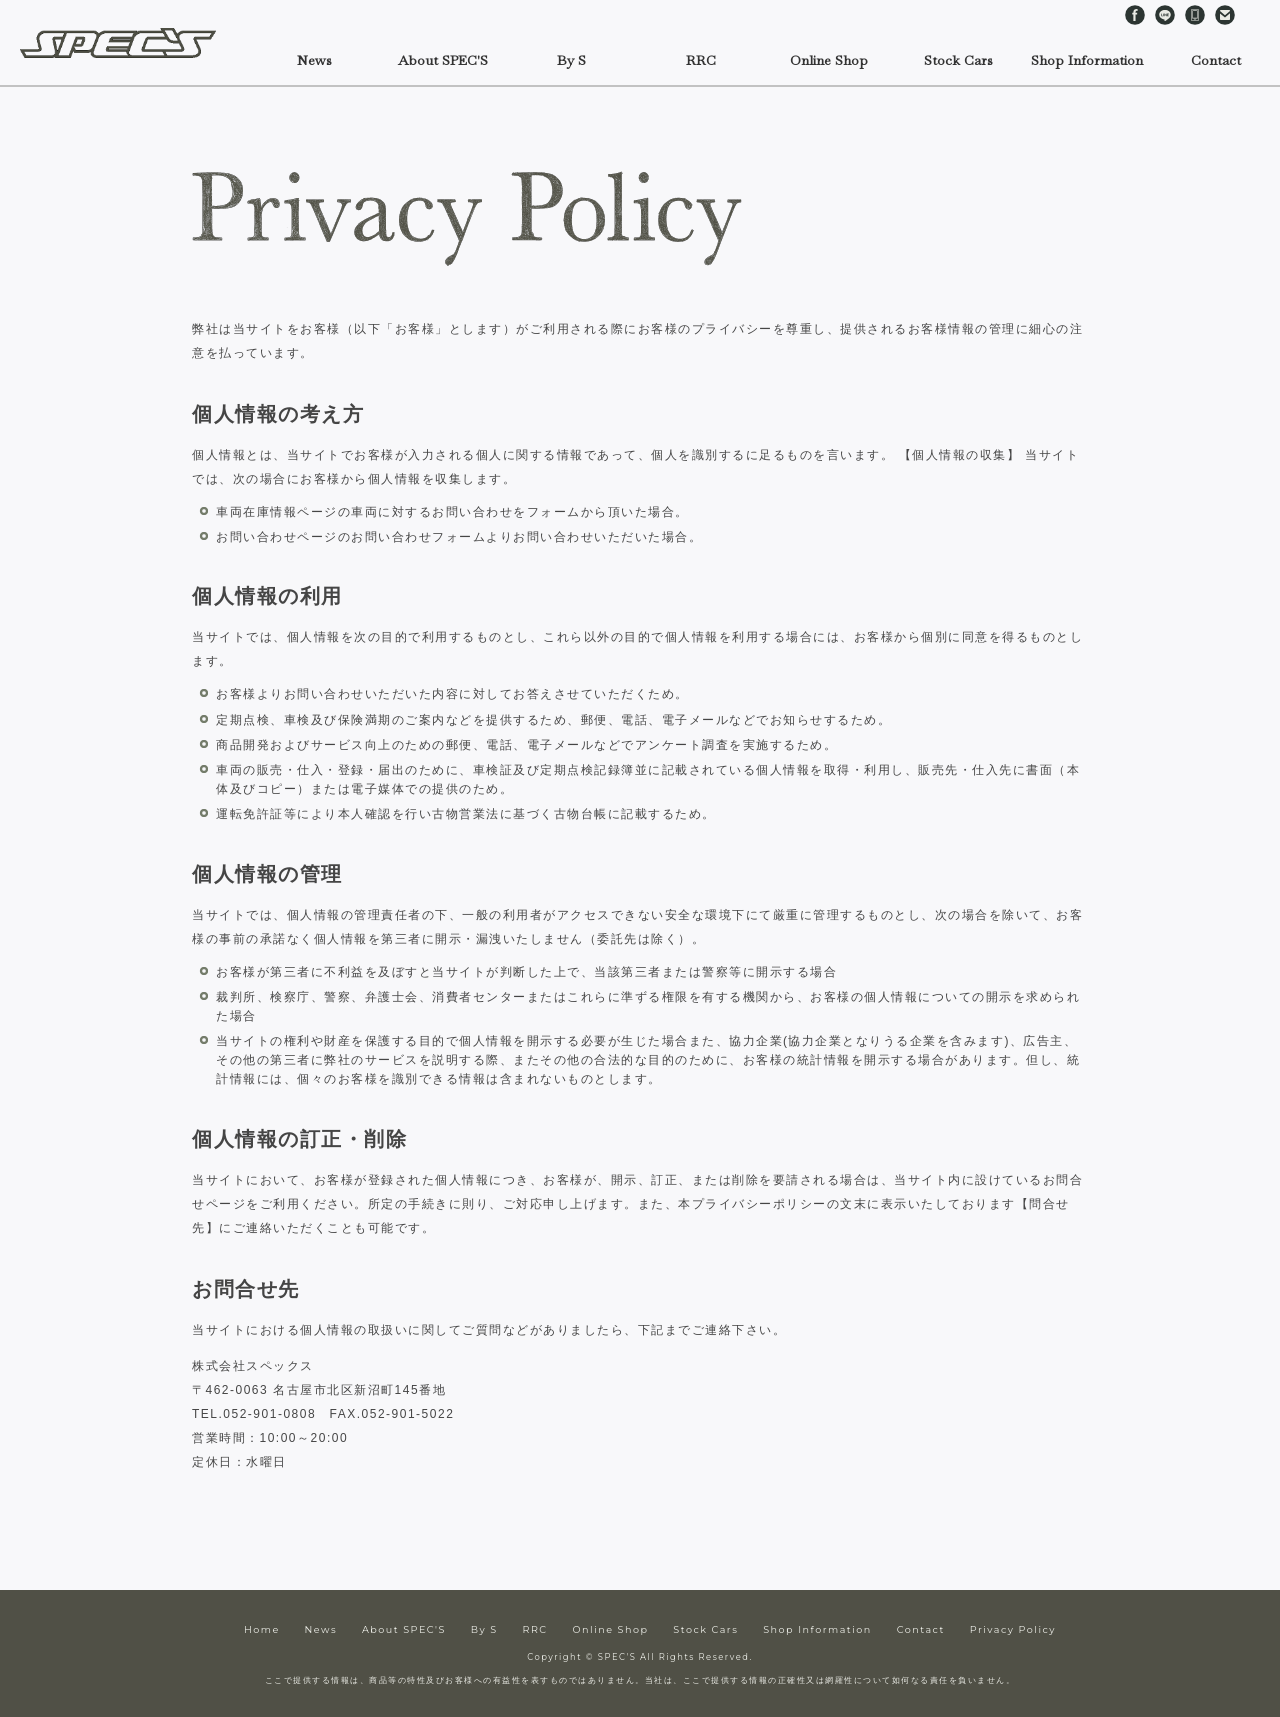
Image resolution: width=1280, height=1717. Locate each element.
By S (571, 60)
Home (262, 1629)
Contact (1225, 15)
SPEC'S (125, 42)
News (314, 60)
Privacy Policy (1013, 1629)
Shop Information (817, 1629)
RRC (701, 60)
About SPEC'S (404, 1629)
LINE (1165, 15)
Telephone (1195, 15)
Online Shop (829, 60)
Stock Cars (705, 1629)
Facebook (1135, 15)
